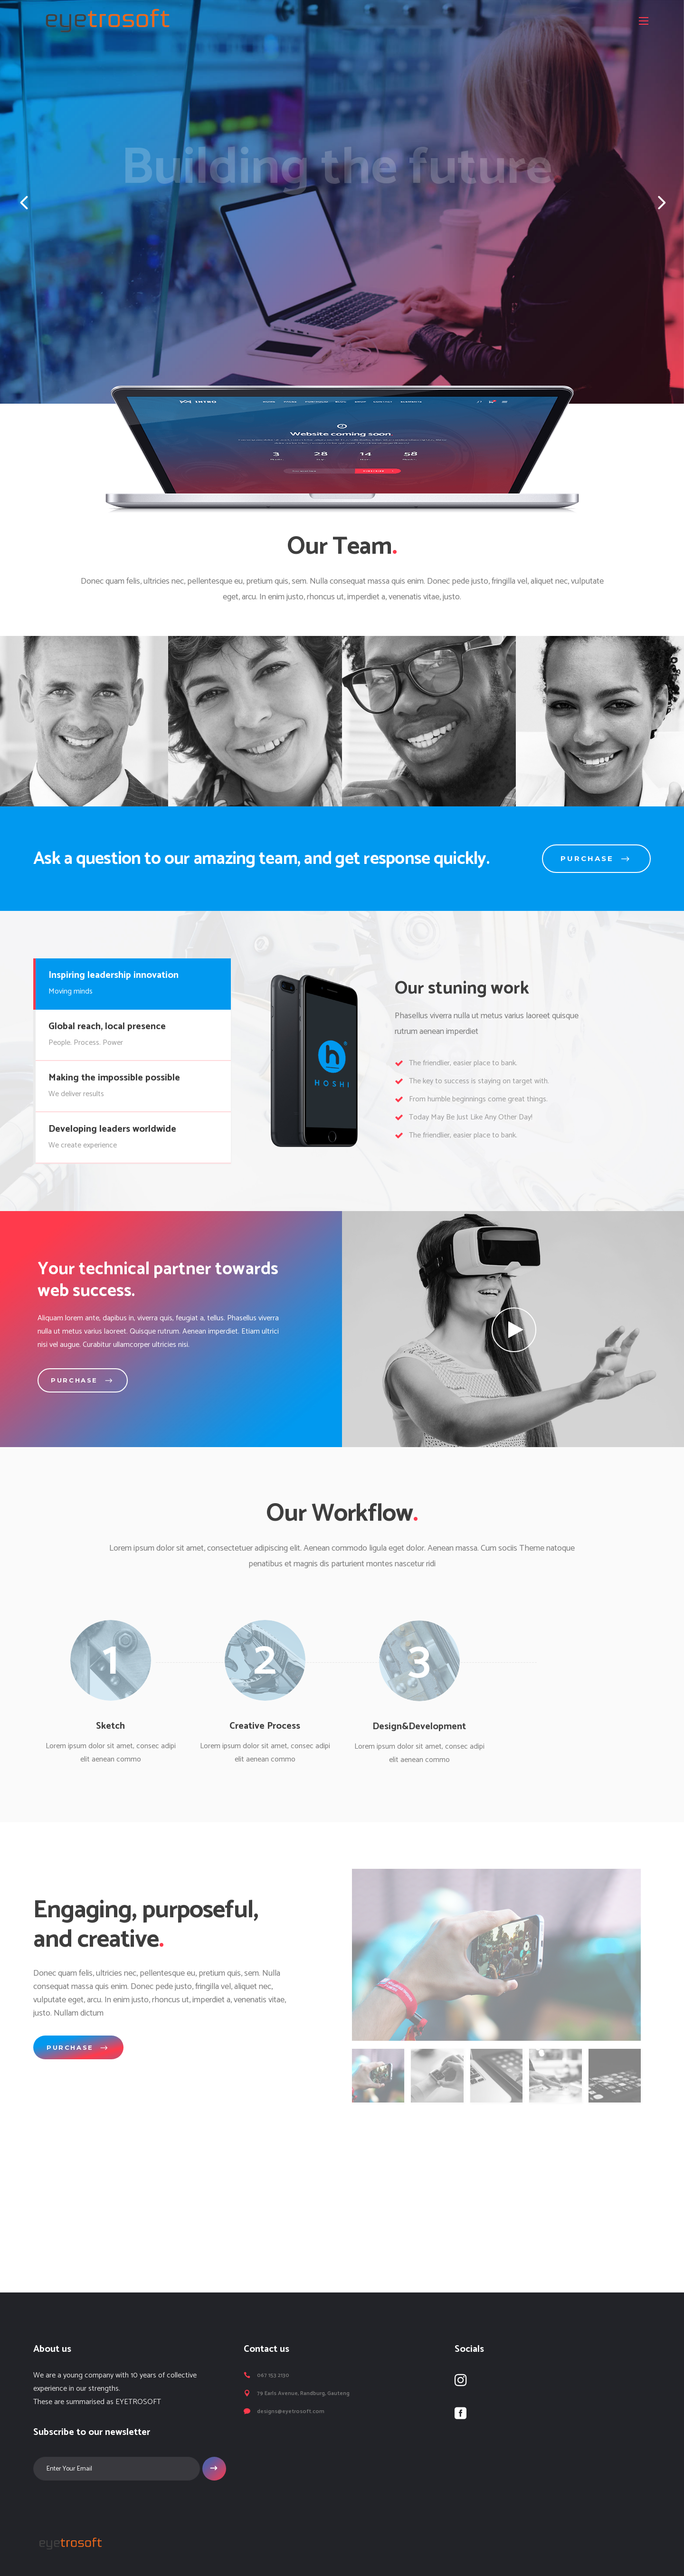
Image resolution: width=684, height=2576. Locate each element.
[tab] (132, 984)
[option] (255, 721)
